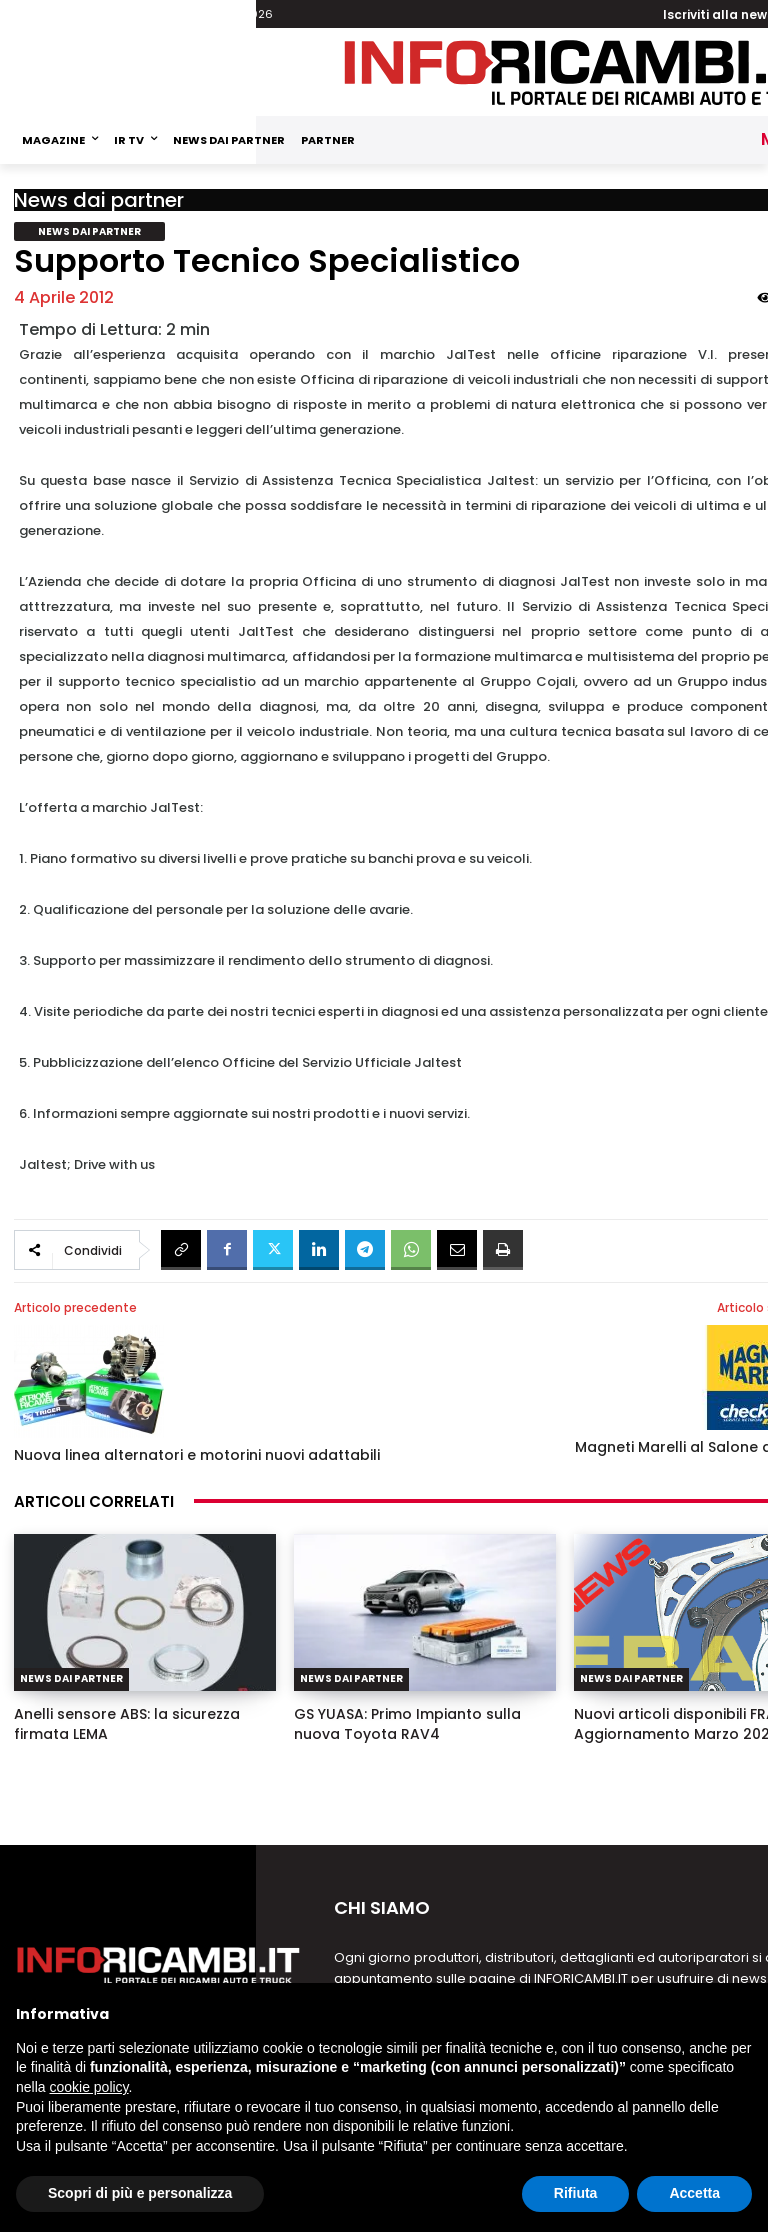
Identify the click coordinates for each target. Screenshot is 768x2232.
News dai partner (99, 200)
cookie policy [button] (88, 2087)
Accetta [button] (694, 2193)
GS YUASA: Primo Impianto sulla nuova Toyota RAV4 (407, 1724)
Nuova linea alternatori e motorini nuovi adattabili (197, 1455)
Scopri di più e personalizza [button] (140, 2193)
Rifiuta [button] (576, 2193)
